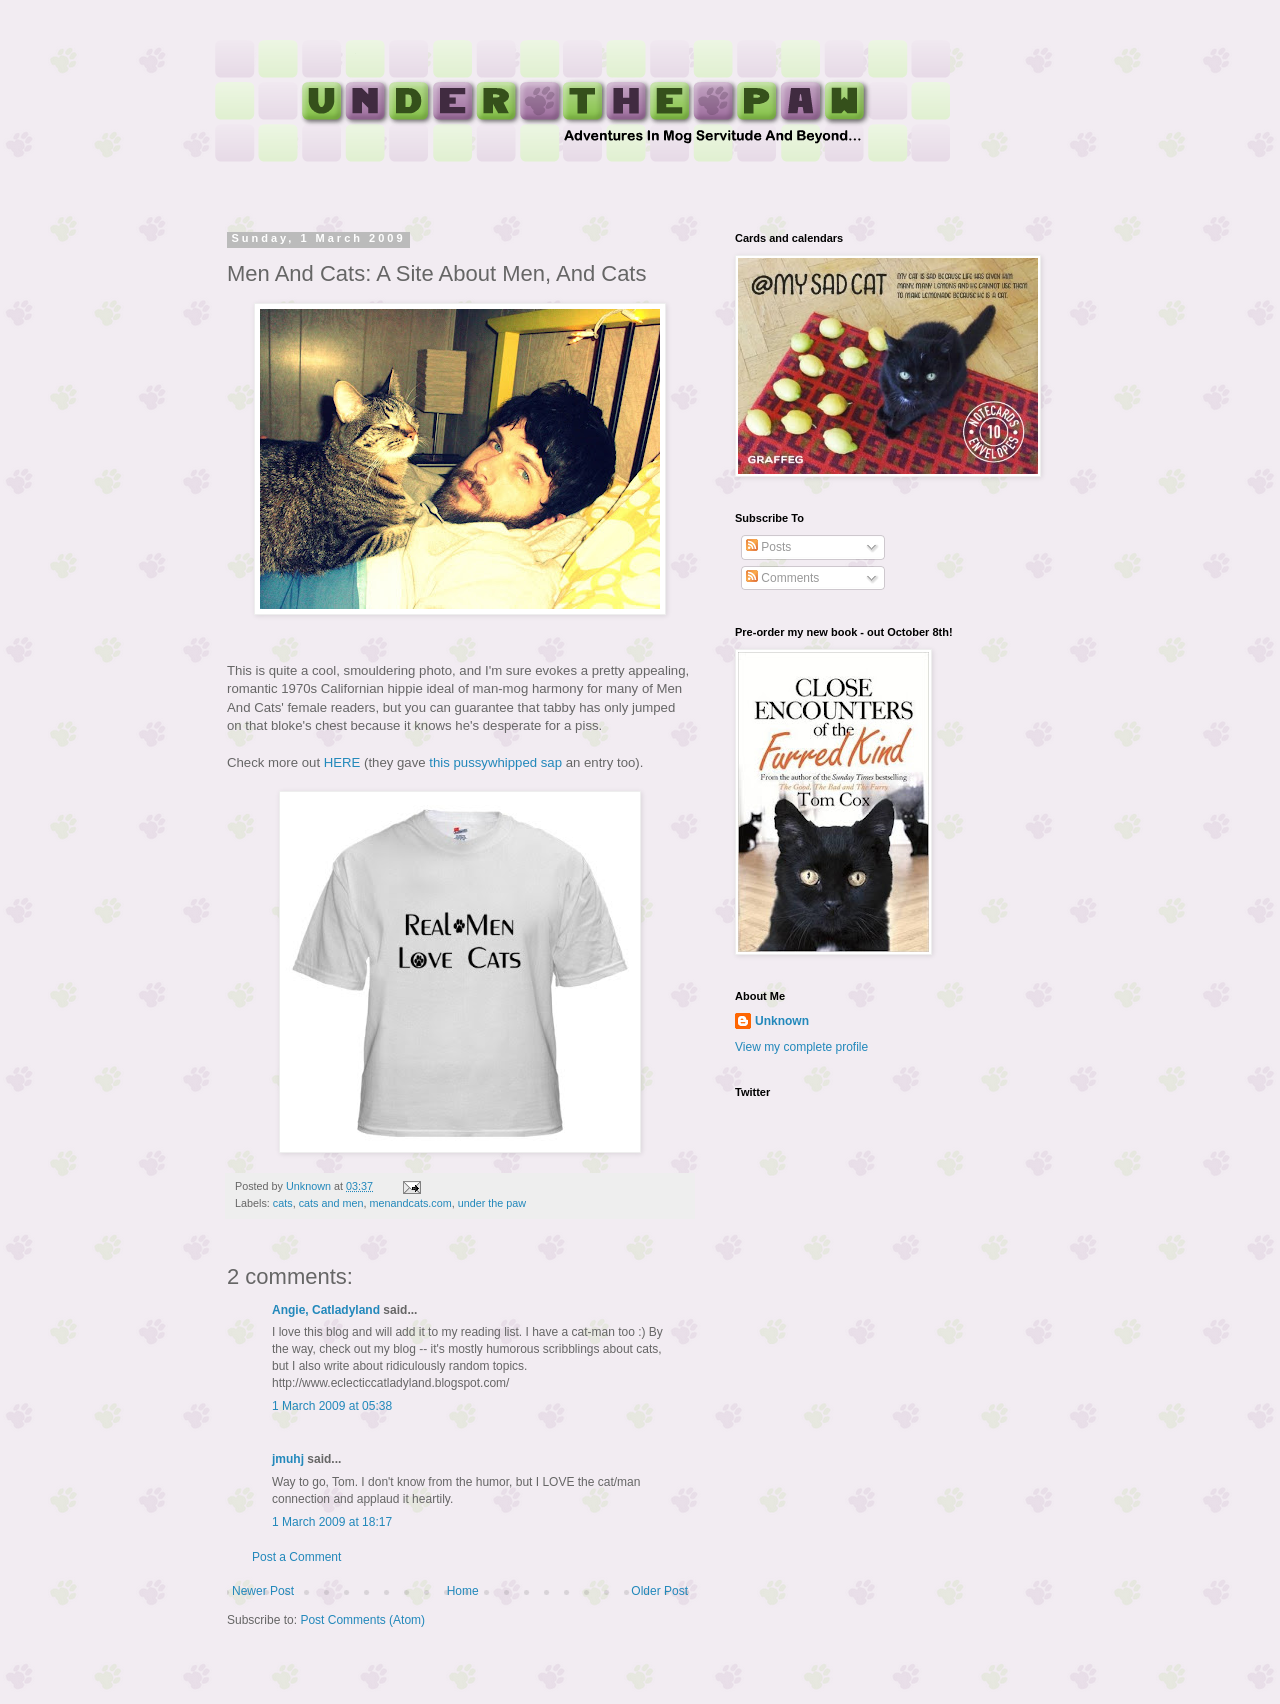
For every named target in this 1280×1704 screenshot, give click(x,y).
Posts (768, 547)
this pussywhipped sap (495, 762)
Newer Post (263, 1591)
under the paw (492, 1203)
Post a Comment (296, 1557)
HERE (342, 762)
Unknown (782, 1021)
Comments (782, 578)
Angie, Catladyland (326, 1310)
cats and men (331, 1203)
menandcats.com (410, 1203)
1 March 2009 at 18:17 (332, 1522)
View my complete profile (801, 1047)
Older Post (659, 1591)
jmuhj (288, 1459)
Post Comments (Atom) (362, 1620)
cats (283, 1203)
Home (463, 1591)
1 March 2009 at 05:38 (332, 1406)
